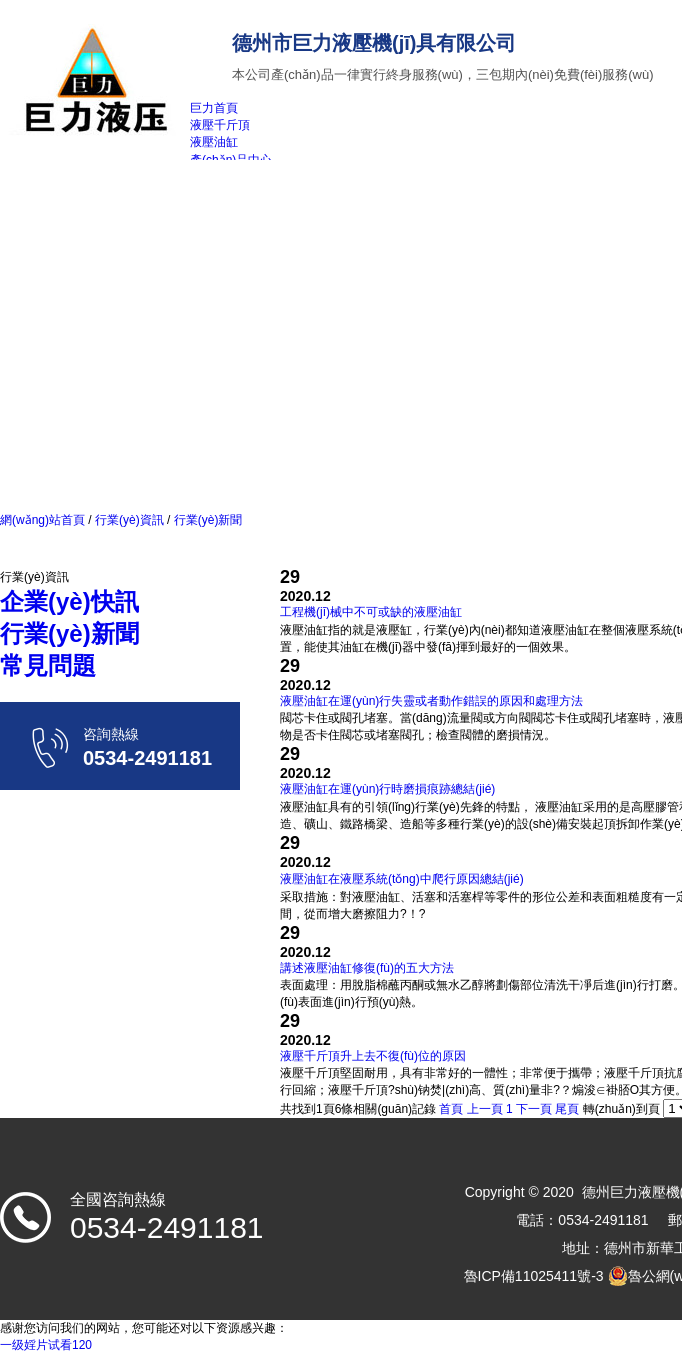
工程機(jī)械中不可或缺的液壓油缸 (371, 612)
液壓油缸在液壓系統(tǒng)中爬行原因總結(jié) (402, 879)
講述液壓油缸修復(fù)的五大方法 (367, 968)
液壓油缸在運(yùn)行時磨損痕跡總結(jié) (387, 789)
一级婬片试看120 (46, 1345)
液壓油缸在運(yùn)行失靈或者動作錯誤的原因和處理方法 (431, 701)
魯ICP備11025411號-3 (534, 1276)
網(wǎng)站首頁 (42, 520)
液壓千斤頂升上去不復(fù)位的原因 (373, 1056)
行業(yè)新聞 (206, 520)
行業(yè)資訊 (129, 520)
